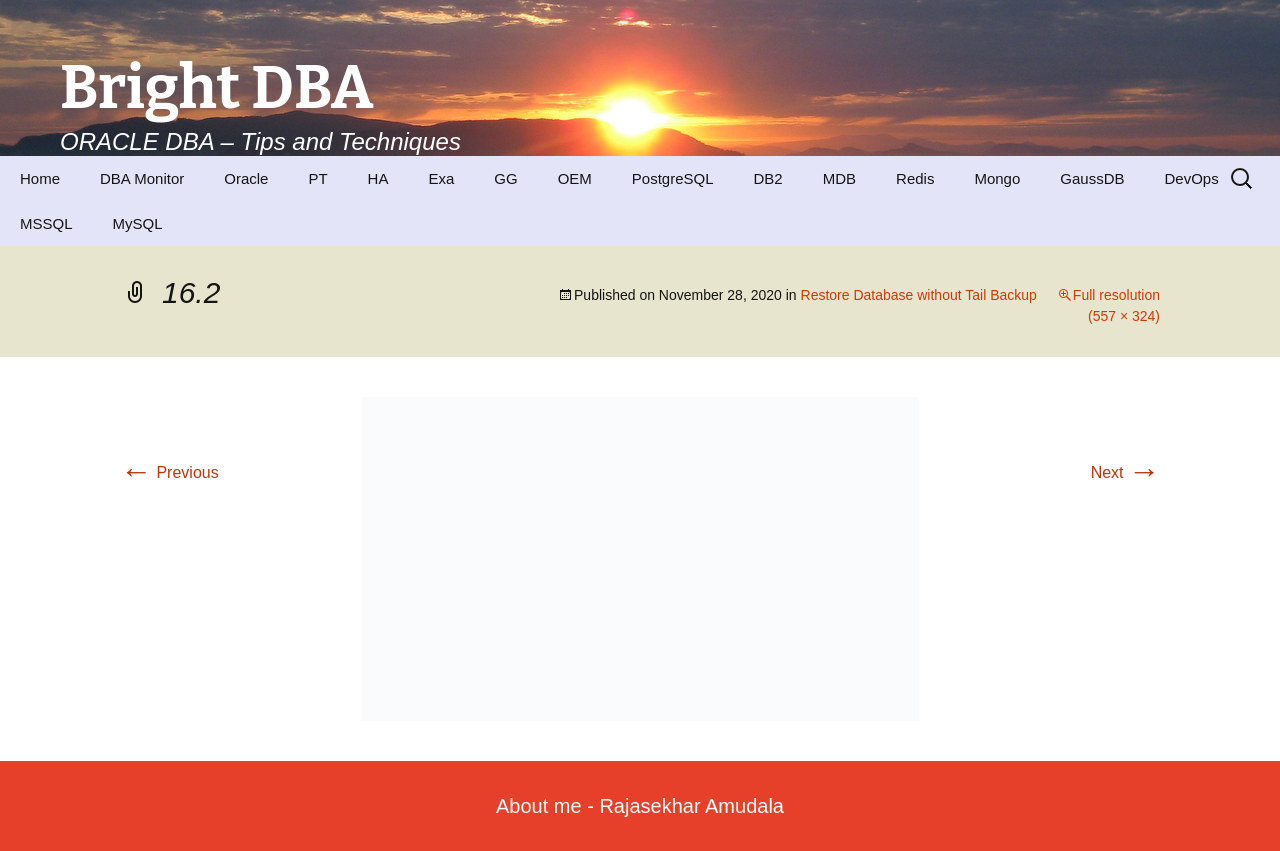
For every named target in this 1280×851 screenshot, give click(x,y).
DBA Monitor (142, 178)
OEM (575, 178)
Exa (441, 178)
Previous (169, 472)
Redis (915, 178)
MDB (839, 178)
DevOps (1191, 178)
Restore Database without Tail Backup (919, 295)
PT (317, 178)
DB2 (768, 178)
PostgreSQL (673, 178)
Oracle (246, 178)
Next (1125, 472)
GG (505, 178)
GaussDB (1092, 178)
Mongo (997, 178)
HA (378, 178)
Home (40, 178)
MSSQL (46, 223)
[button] (640, 559)
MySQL (138, 223)
